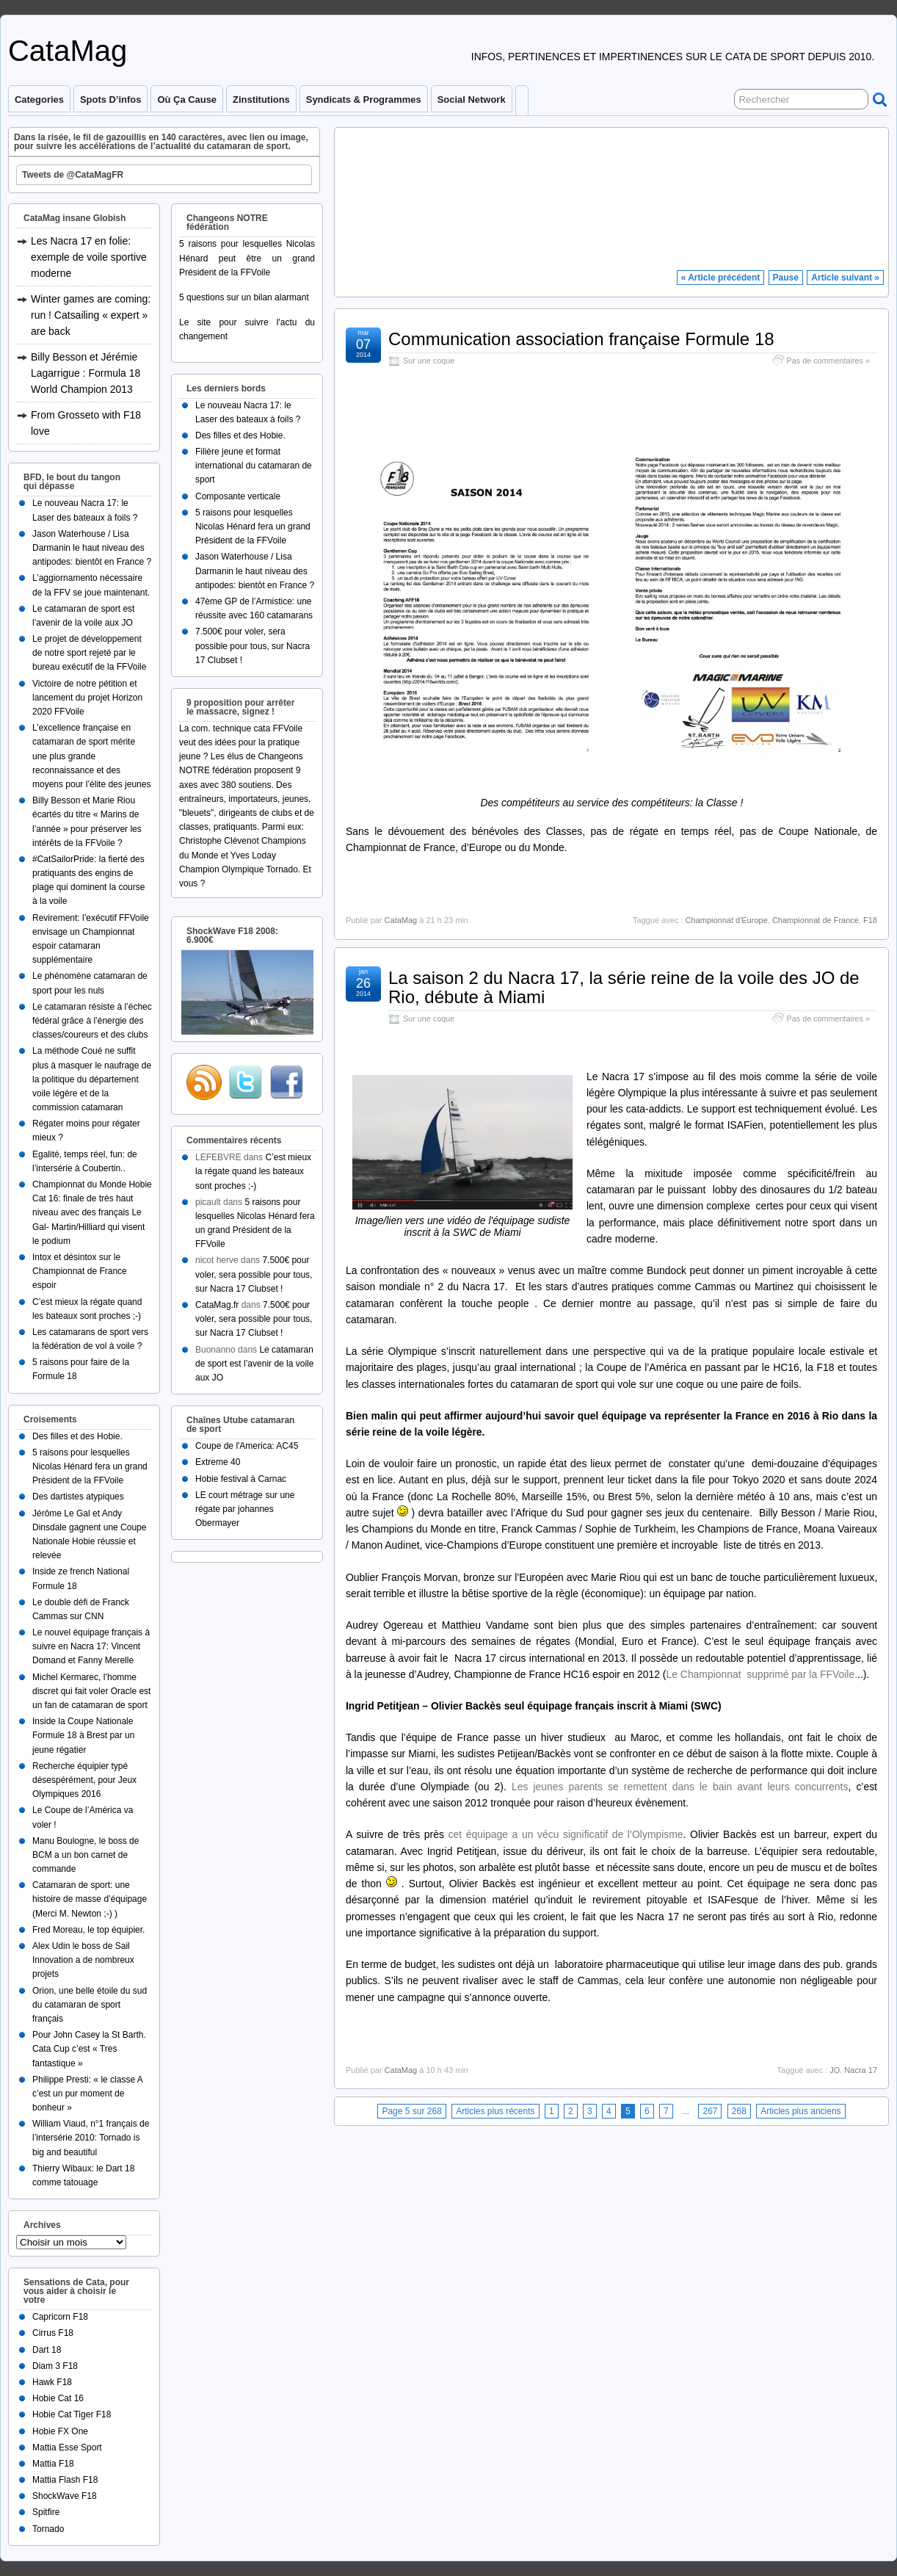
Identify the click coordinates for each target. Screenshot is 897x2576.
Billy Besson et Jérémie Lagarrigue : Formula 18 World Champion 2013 (85, 373)
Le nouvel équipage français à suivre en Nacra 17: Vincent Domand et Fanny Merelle (91, 1646)
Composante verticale (237, 496)
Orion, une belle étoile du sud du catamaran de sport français (89, 2005)
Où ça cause (187, 99)
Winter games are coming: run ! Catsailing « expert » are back (90, 315)
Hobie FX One (60, 2431)
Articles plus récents (495, 2111)
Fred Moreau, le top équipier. (88, 1930)
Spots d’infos (110, 99)
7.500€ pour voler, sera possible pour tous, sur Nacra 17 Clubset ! (252, 645)
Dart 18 (46, 2350)
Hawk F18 (52, 2382)
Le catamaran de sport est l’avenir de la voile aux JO (254, 1364)
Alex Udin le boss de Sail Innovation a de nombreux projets (83, 1960)
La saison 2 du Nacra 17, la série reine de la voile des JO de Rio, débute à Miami (624, 987)
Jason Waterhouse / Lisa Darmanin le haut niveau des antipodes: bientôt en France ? (91, 548)
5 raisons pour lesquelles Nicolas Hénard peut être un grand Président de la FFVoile (247, 258)
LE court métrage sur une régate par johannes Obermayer (244, 1509)
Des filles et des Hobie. (77, 1436)
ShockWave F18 (64, 2496)
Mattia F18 (53, 2464)
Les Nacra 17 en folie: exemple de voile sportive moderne (89, 257)
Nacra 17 (860, 2070)
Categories (39, 99)
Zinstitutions (261, 99)
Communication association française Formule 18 (581, 339)
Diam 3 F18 (55, 2366)
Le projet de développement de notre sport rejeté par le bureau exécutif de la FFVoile (89, 653)
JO (834, 2070)
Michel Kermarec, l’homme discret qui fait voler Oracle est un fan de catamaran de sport (91, 1691)
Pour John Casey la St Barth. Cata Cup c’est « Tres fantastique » (89, 2049)
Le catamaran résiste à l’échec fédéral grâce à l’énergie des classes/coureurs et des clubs (92, 1021)
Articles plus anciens (800, 2111)
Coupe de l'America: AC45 (246, 1446)
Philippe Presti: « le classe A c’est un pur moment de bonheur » (87, 2093)
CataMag (67, 51)
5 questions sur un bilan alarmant (244, 297)
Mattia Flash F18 (65, 2480)
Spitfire (45, 2512)
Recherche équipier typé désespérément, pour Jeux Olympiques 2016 (84, 1780)
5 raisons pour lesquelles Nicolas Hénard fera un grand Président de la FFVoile (90, 1466)
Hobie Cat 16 (58, 2398)
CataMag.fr (217, 1305)
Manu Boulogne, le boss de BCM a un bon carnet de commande (85, 1855)
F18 (870, 920)
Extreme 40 (217, 1462)
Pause (786, 277)
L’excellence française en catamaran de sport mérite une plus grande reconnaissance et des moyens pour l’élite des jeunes (91, 756)
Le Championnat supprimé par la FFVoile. (762, 1674)
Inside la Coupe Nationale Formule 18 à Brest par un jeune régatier (83, 1735)
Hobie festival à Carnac (240, 1479)
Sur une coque (428, 360)
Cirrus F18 (52, 2333)
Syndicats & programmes (363, 99)
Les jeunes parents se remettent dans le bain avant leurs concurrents (680, 1786)
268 (739, 2111)
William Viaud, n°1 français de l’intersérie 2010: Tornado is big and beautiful (90, 2138)
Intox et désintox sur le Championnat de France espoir (79, 1271)
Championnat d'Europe (727, 920)
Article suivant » (845, 277)
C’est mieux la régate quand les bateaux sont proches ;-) (253, 1171)
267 (709, 2111)
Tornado (48, 2529)
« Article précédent (720, 277)
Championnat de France (815, 920)
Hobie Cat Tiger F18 (71, 2414)
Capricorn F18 (60, 2317)
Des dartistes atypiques (78, 1496)
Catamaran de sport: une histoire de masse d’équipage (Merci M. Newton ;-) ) (89, 1899)
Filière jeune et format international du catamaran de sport (253, 465)
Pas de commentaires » (828, 360)
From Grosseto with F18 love (86, 423)
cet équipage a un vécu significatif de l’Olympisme (565, 1834)
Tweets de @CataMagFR (72, 175)
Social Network (471, 99)
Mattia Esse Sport (67, 2447)
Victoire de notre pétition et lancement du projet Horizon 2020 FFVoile (87, 698)
